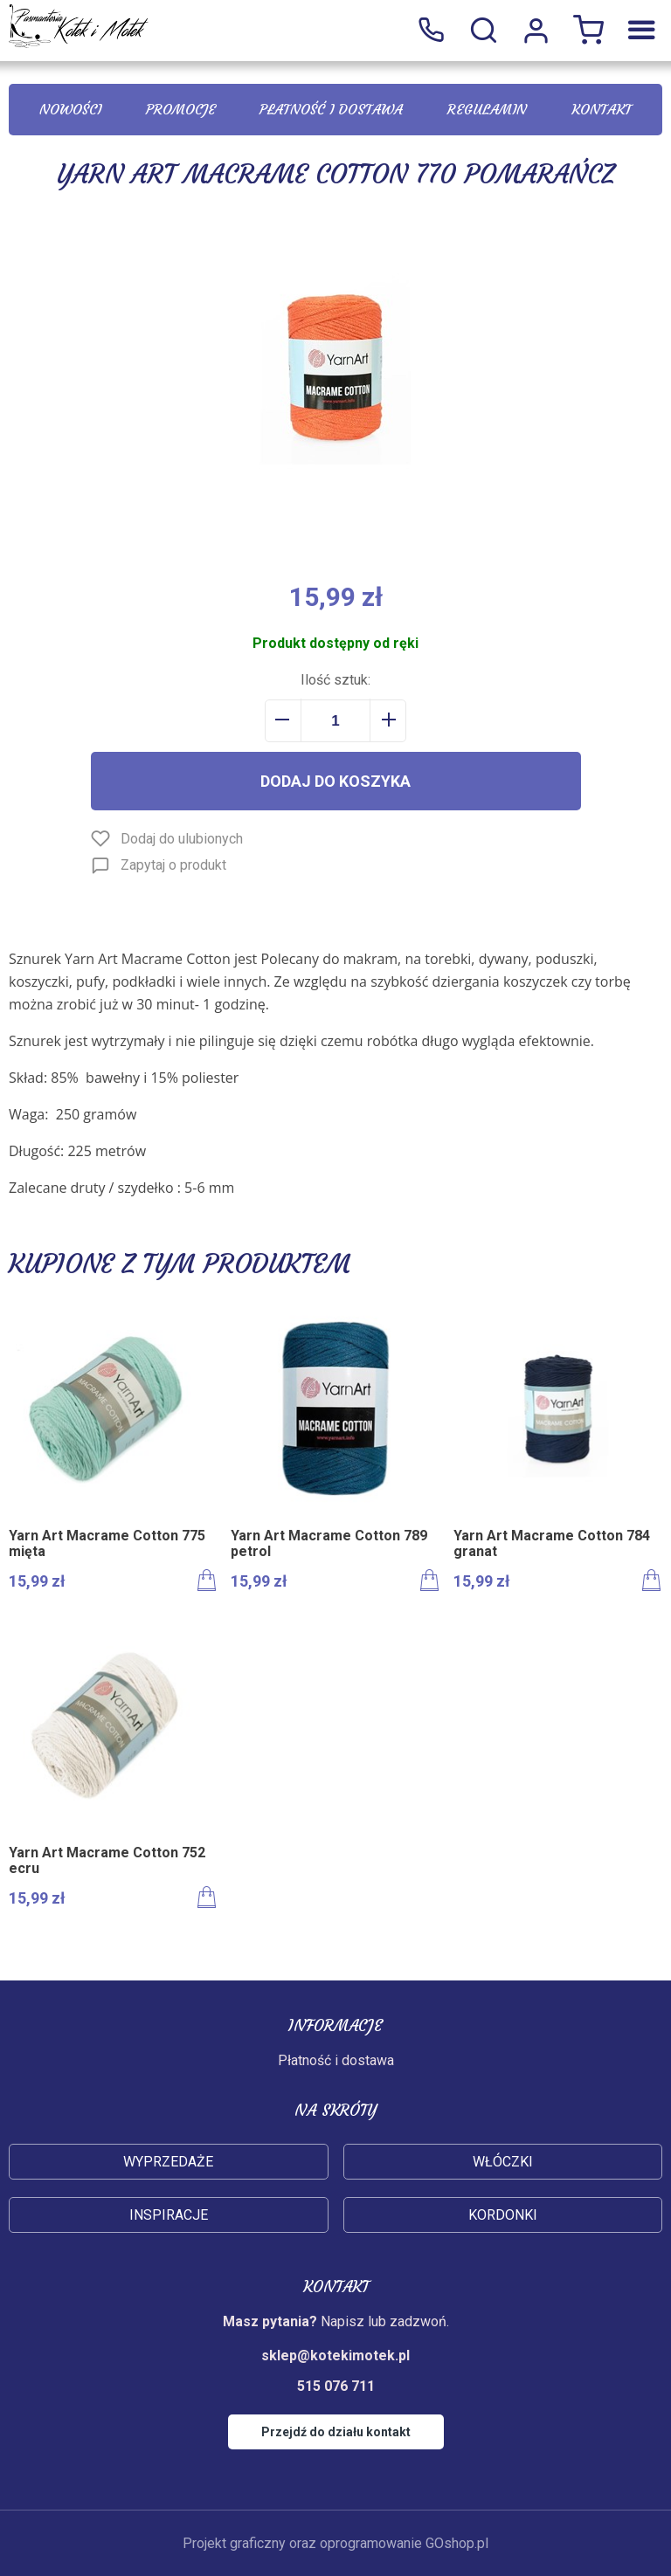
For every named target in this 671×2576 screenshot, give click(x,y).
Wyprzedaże (168, 2161)
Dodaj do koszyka (335, 781)
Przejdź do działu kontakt (336, 2432)
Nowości (70, 109)
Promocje (181, 109)
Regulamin (487, 109)
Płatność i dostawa (331, 109)
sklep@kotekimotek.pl (335, 2355)
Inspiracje (168, 2215)
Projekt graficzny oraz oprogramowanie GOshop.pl (335, 2543)
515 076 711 (431, 30)
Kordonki (502, 2215)
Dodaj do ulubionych (182, 838)
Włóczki (503, 2161)
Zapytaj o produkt (173, 865)
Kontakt (601, 109)
